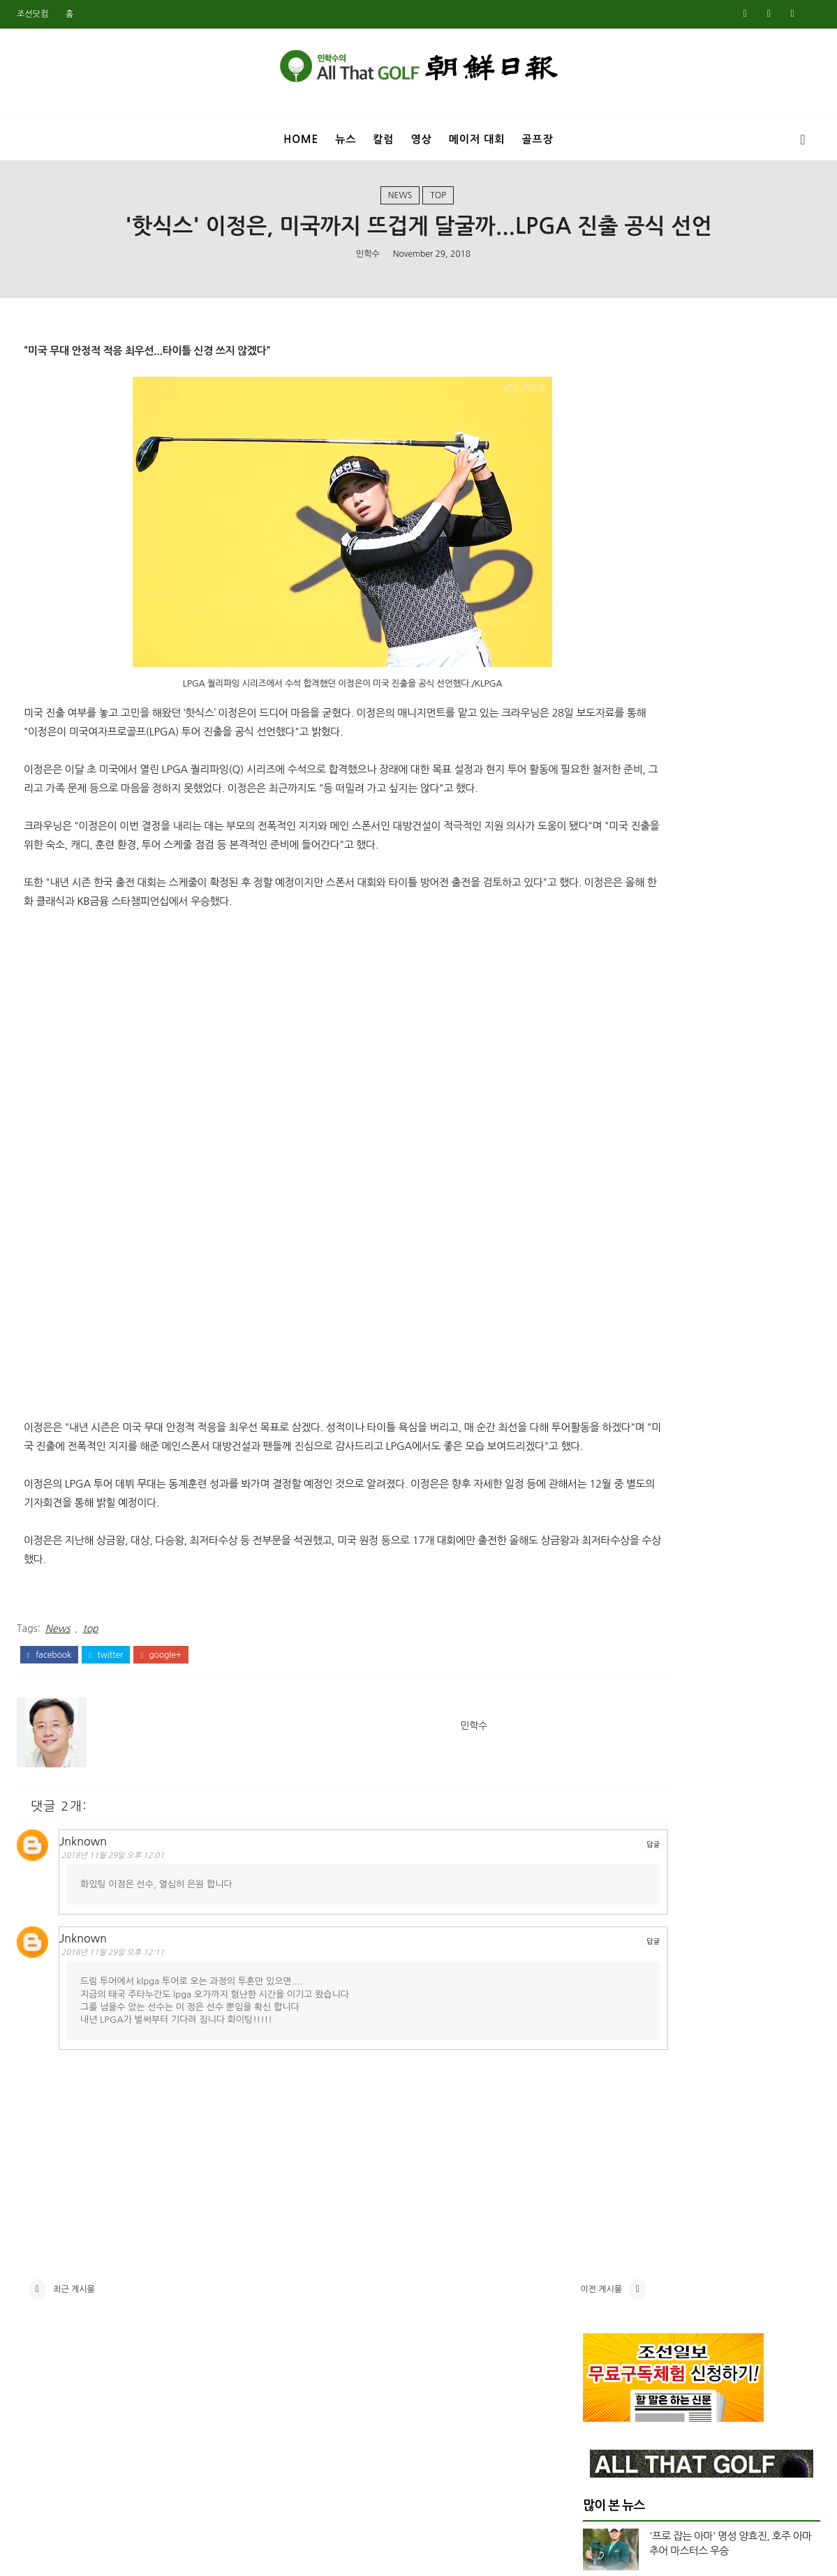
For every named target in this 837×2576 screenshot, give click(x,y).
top (438, 204)
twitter (106, 1704)
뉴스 (345, 139)
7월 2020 (604, 2031)
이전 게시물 (496, 2348)
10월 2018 (606, 2379)
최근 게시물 (74, 2348)
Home (300, 139)
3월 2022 (604, 1732)
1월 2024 (604, 1400)
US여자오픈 (624, 936)
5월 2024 (604, 1333)
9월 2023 (604, 1466)
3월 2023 (604, 1566)
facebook (49, 1704)
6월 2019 (604, 2247)
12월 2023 (606, 1416)
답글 (548, 1890)
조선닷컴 (32, 14)
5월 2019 (604, 2263)
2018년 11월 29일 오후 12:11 (122, 2001)
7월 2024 (604, 1300)
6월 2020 (604, 2047)
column (618, 1006)
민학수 (368, 266)
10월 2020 (606, 1981)
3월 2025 (604, 1167)
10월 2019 (606, 2180)
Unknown (91, 1887)
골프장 (537, 139)
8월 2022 (604, 1665)
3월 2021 (604, 1898)
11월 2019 (606, 2164)
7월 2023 (604, 1499)
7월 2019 (604, 2230)
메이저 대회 (477, 139)
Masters (618, 888)
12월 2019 (606, 2147)
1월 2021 (604, 1931)
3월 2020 (604, 2097)
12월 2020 (606, 1948)
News (400, 204)
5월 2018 (604, 2462)
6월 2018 (604, 2445)
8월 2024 (604, 1284)
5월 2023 (604, 1533)
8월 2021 (604, 1848)
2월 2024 (604, 1383)
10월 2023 (606, 1450)
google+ (160, 1704)
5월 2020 (604, 2064)
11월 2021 (606, 1798)
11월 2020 (606, 1964)
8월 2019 (604, 2213)
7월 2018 (604, 2429)
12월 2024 (606, 1217)
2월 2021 (604, 1914)
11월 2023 (606, 1433)
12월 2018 (606, 2346)
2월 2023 (604, 1582)
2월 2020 (604, 2114)
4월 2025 (604, 1150)
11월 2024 (606, 1233)
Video (612, 982)
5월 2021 (604, 1881)
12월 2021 (606, 1782)
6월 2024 (604, 1316)
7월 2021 (604, 1865)
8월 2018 (604, 2413)
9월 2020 (604, 1997)
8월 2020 (604, 2014)
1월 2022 (604, 1765)
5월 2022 (604, 1699)
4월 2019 (604, 2280)
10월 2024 (606, 1250)
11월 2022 (606, 1632)
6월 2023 (604, 1516)
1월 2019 (604, 2330)
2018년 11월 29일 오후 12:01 (122, 1902)
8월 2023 (604, 1483)
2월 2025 (604, 1184)
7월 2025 (604, 1101)
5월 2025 (604, 1134)
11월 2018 (606, 2362)
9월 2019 (604, 2197)
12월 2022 (606, 1616)
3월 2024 (604, 1367)
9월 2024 (604, 1267)
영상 (421, 139)
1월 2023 (604, 1599)
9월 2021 (604, 1831)
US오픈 (614, 959)
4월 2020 (604, 2080)
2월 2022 (604, 1748)
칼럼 (383, 139)
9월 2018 (604, 2396)
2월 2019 (604, 2313)
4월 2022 (604, 1715)
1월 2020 (604, 2130)
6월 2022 (604, 1682)
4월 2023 (604, 1549)
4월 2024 (604, 1350)
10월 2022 (606, 1649)
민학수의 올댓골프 (407, 2556)
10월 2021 (606, 1815)
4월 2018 (604, 2479)
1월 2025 (604, 1201)
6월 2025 (604, 1118)
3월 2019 (604, 2296)
